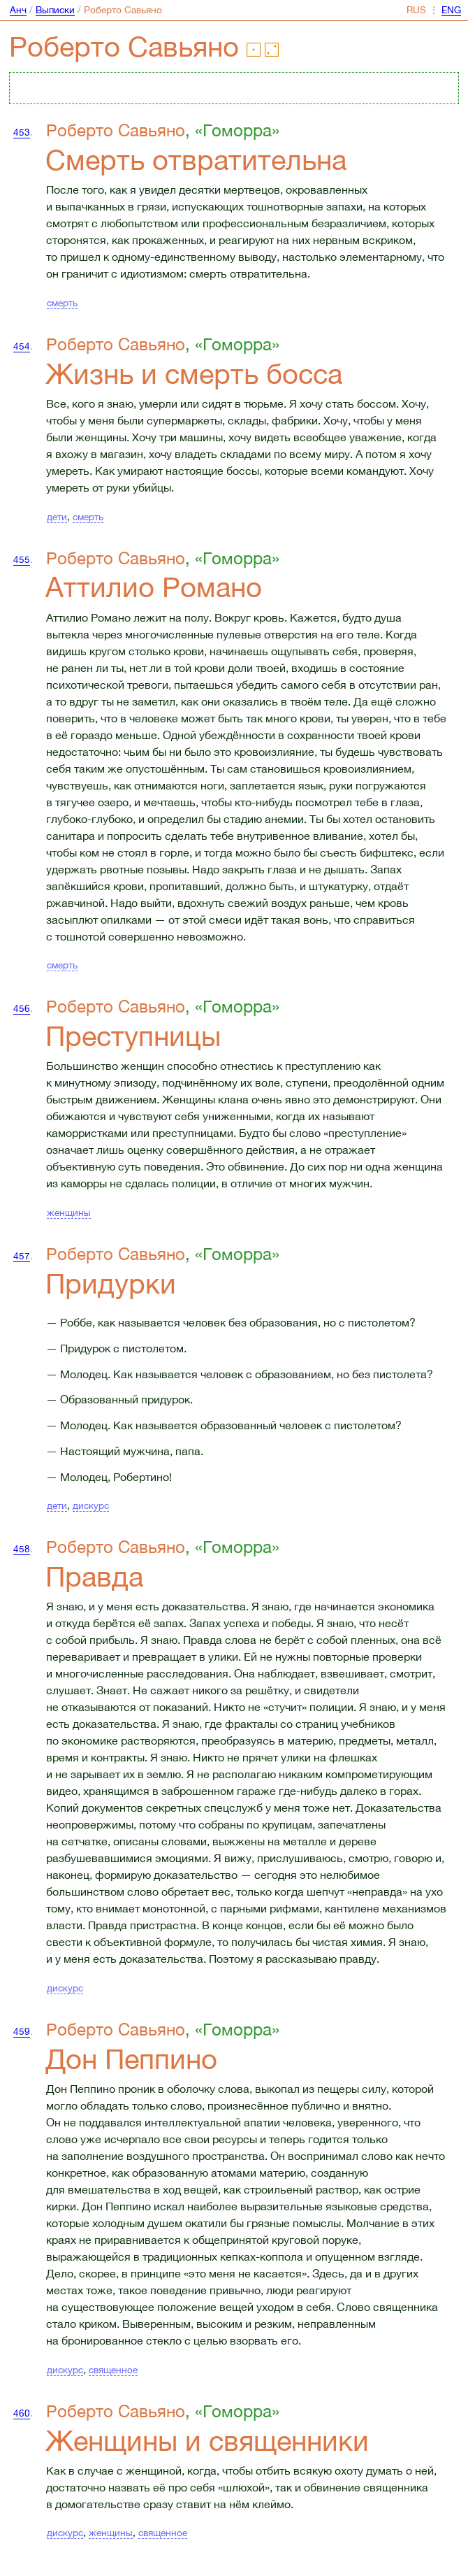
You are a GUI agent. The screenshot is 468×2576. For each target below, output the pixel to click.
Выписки (55, 9)
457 (21, 1255)
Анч (18, 9)
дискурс (91, 1505)
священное (113, 2369)
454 (21, 346)
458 (21, 1548)
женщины (69, 1212)
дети (57, 516)
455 (21, 559)
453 (21, 132)
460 (21, 2413)
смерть (62, 302)
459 (21, 2031)
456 (21, 1008)
